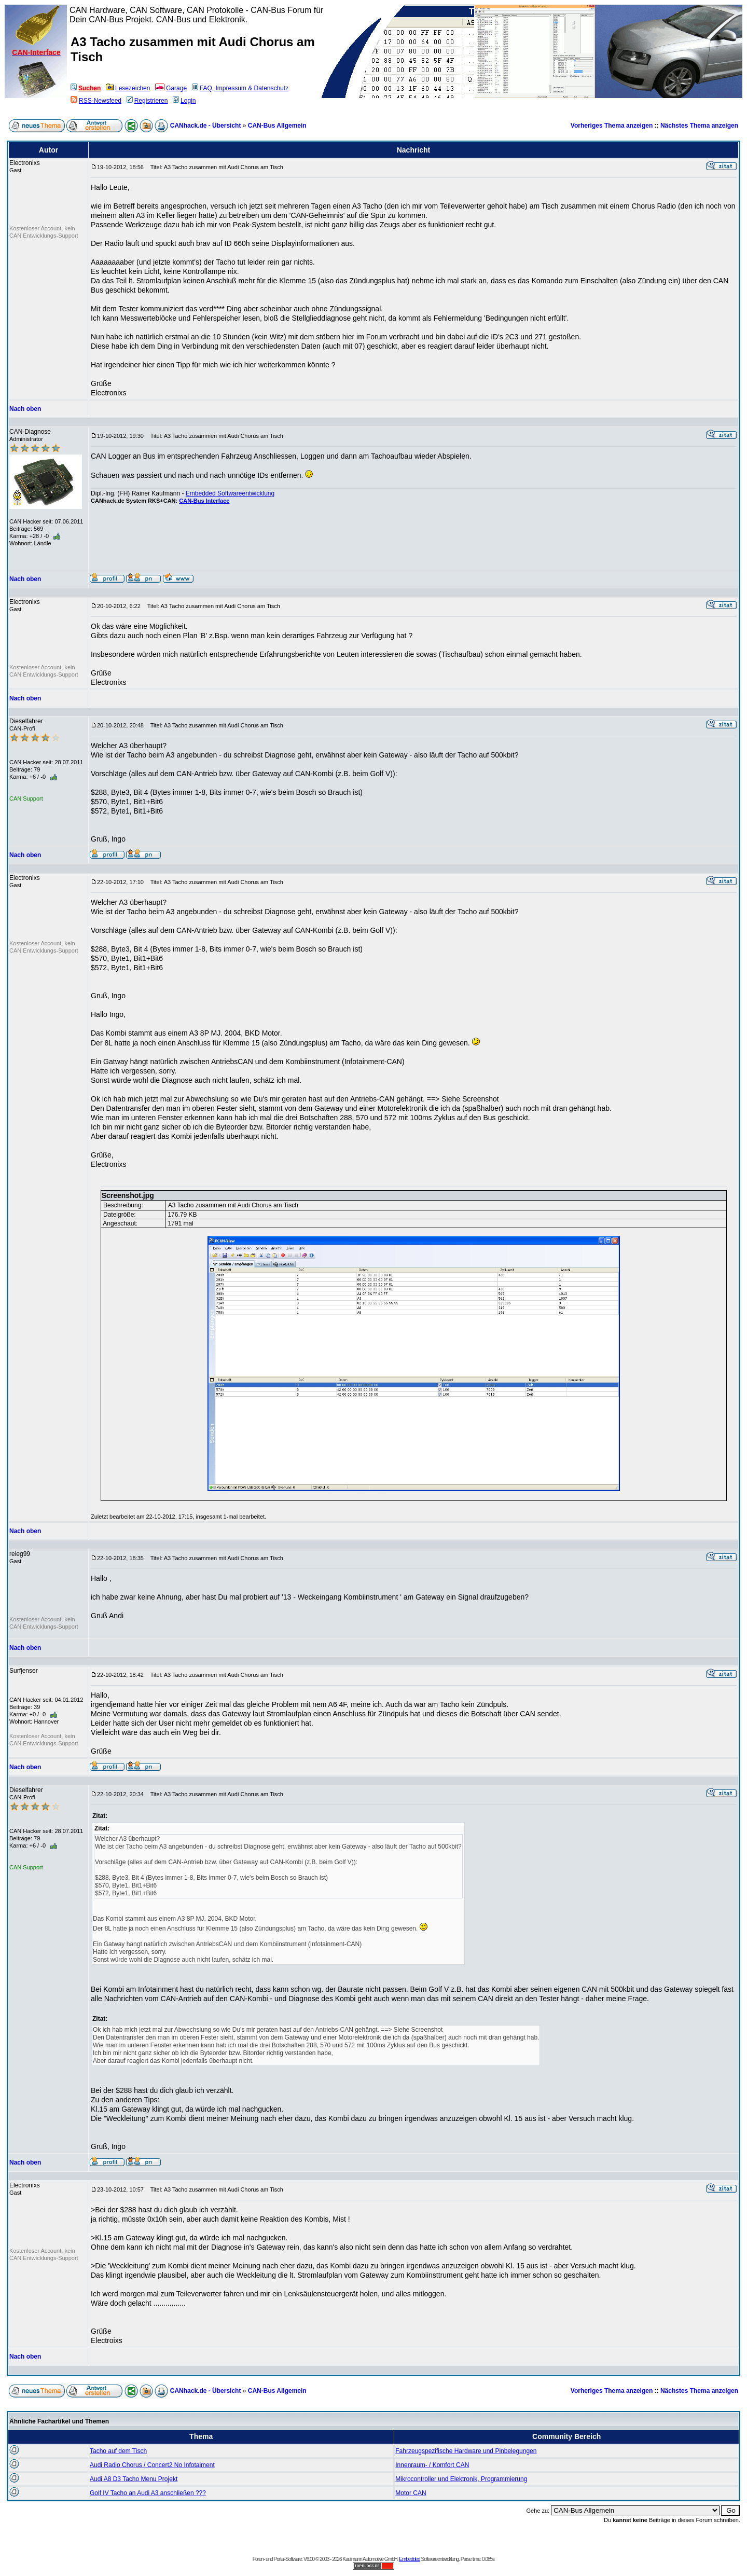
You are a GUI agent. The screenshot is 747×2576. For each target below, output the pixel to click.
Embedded (409, 2559)
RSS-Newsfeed (96, 100)
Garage (171, 88)
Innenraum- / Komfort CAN (432, 2465)
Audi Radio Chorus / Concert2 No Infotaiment (152, 2465)
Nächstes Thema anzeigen (699, 125)
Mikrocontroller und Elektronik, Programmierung (461, 2479)
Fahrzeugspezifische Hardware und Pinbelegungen (465, 2451)
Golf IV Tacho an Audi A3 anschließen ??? (148, 2493)
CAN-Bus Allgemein (277, 125)
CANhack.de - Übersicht (205, 125)
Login (184, 100)
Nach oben (25, 408)
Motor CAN (410, 2493)
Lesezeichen (128, 88)
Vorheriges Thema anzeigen (612, 125)
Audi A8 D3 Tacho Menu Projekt (133, 2479)
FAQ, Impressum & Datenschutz (240, 88)
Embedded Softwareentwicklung (230, 493)
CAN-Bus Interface (204, 501)
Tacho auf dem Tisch (118, 2451)
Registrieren (147, 100)
